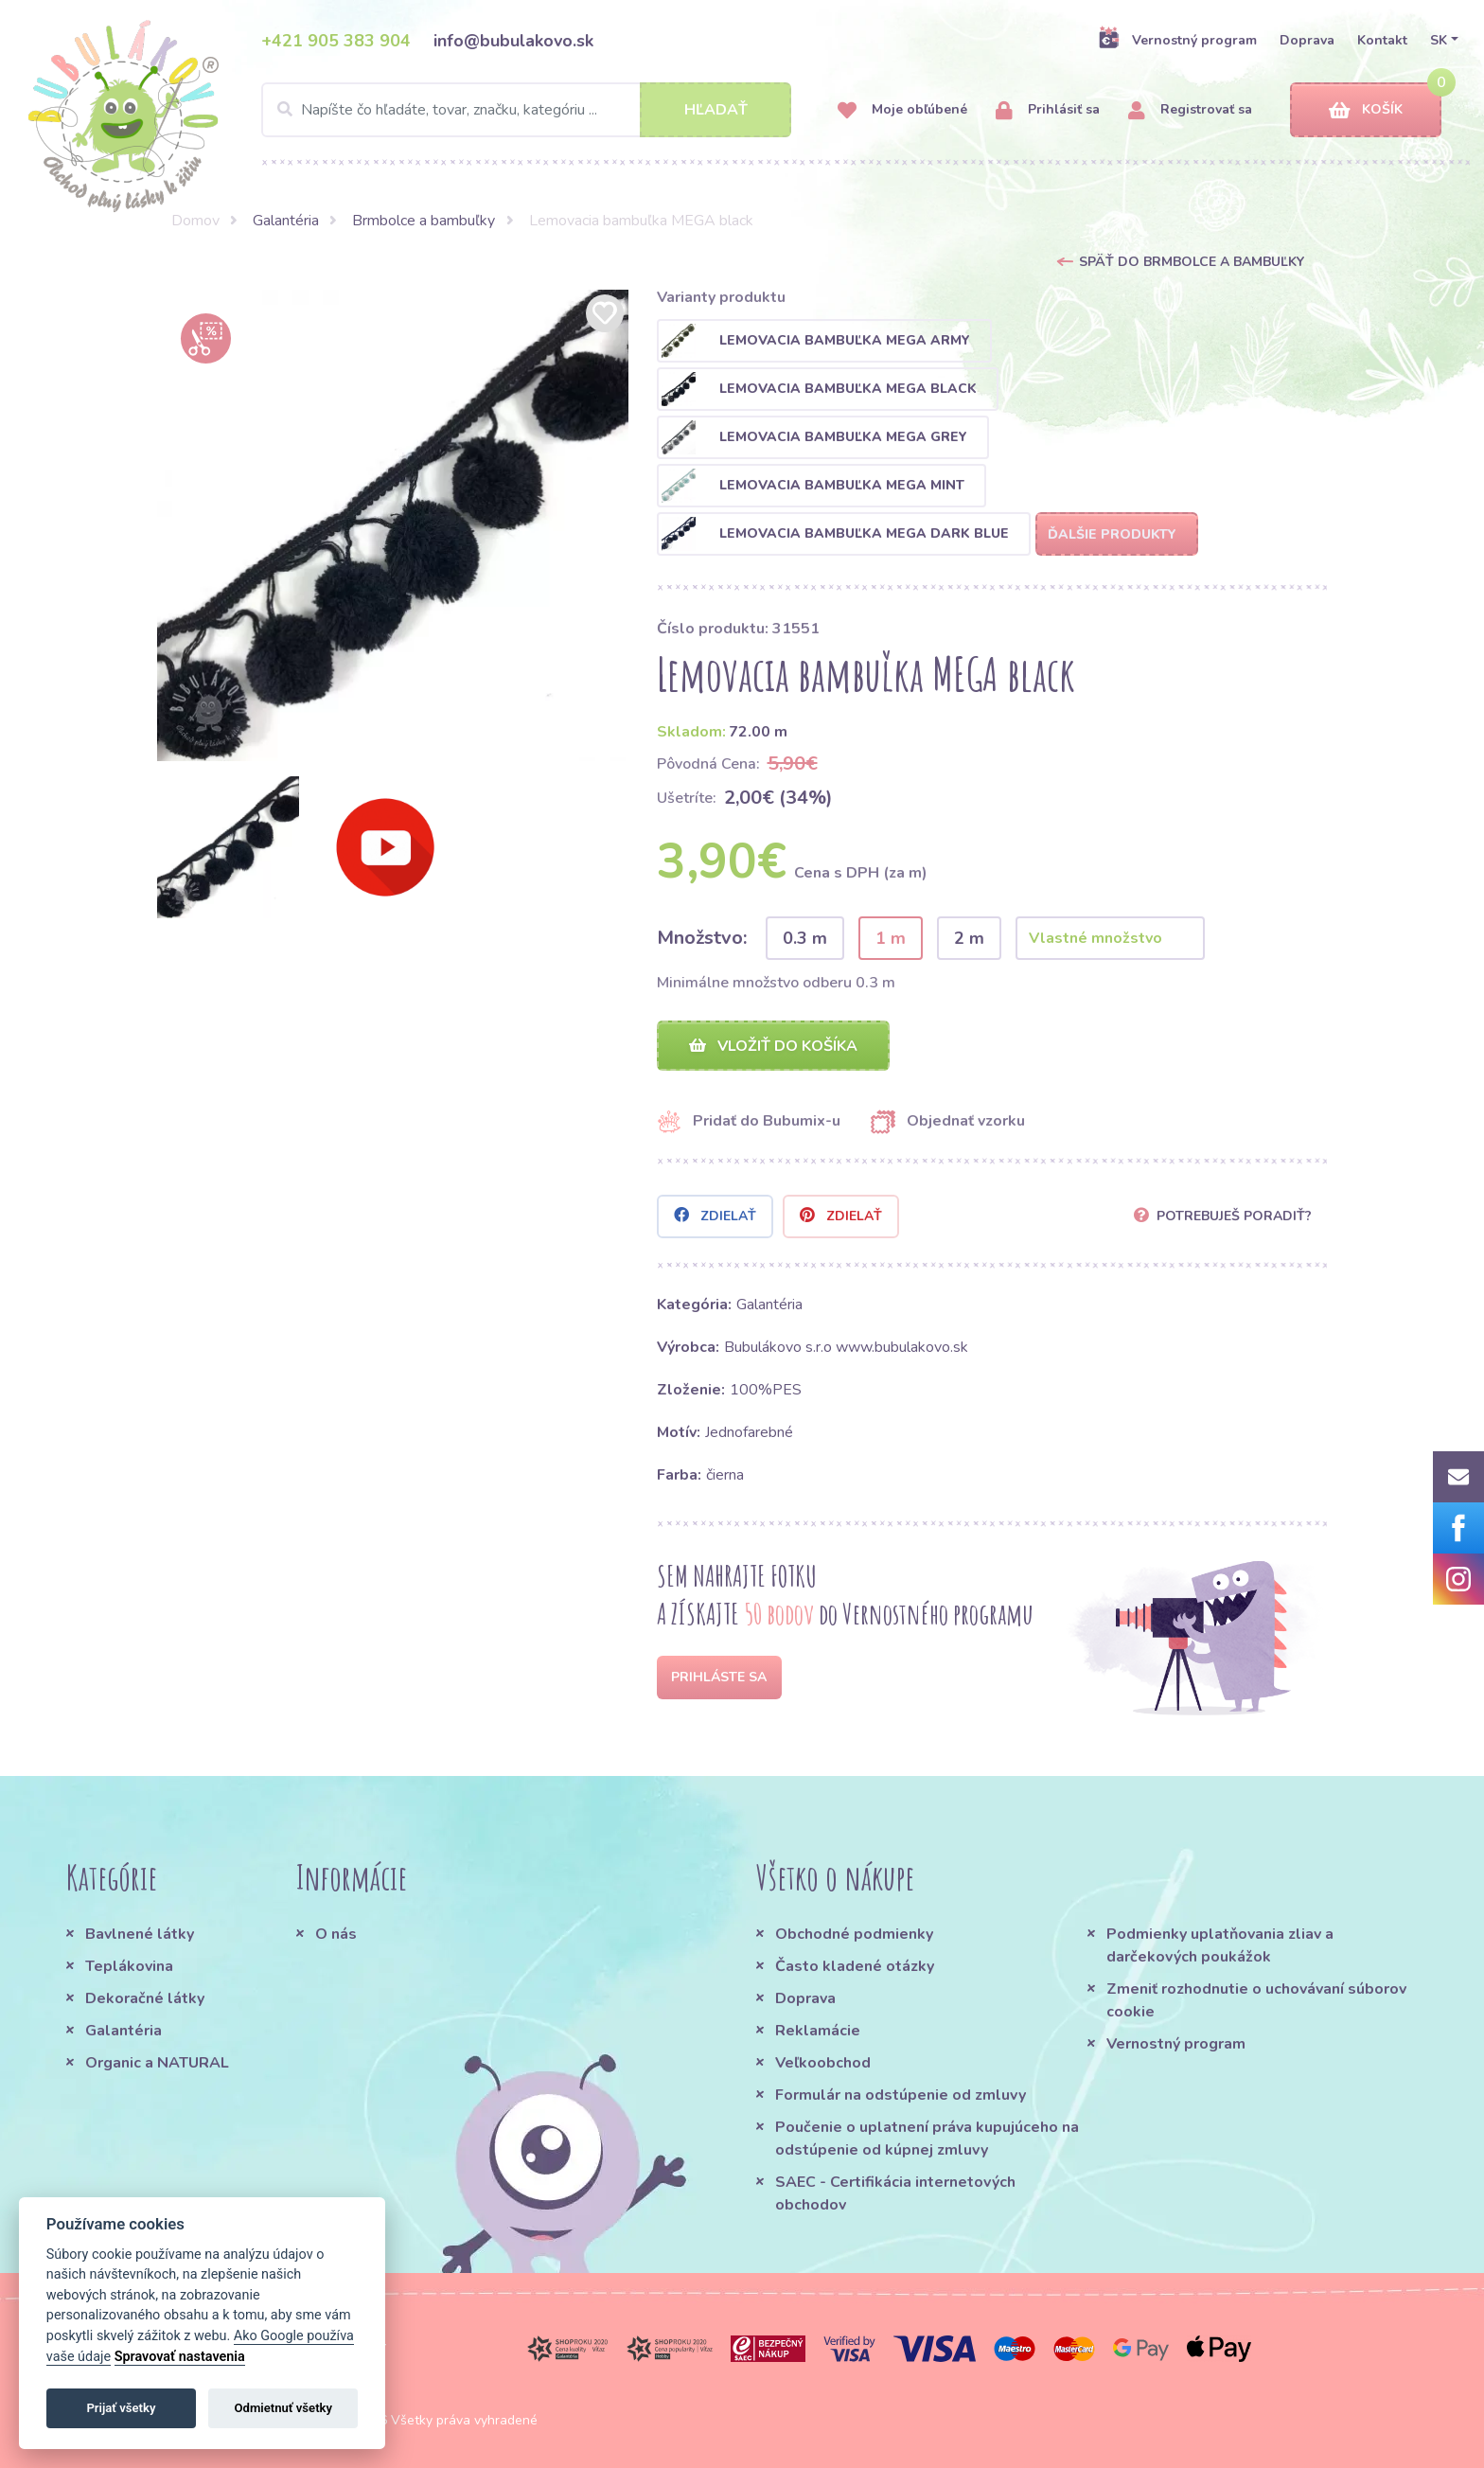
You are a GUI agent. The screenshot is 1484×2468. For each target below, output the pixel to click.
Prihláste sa (719, 1677)
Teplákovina (129, 1966)
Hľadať (716, 109)
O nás (336, 1934)
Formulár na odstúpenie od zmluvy (900, 2095)
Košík (1366, 110)
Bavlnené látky (139, 1934)
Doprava (1307, 40)
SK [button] (1438, 40)
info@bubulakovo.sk (513, 40)
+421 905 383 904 (336, 40)
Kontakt (1382, 40)
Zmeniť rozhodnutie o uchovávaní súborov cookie (1256, 2000)
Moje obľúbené (902, 110)
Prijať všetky (120, 2408)
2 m (969, 938)
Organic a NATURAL (157, 2062)
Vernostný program (1177, 39)
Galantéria (286, 220)
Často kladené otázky (854, 1966)
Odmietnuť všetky (283, 2408)
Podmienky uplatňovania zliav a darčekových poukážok (1220, 1945)
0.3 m (805, 938)
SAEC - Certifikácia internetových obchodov (895, 2193)
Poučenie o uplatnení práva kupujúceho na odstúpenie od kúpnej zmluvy (927, 2138)
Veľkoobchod (823, 2062)
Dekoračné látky (144, 1998)
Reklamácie (817, 2030)
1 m (890, 938)
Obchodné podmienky (854, 1934)
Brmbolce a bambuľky (423, 220)
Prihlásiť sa (1048, 110)
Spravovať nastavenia (180, 2357)
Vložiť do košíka (773, 1046)
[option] (392, 525)
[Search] (526, 109)
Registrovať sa (1190, 110)
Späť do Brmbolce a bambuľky (1191, 262)
